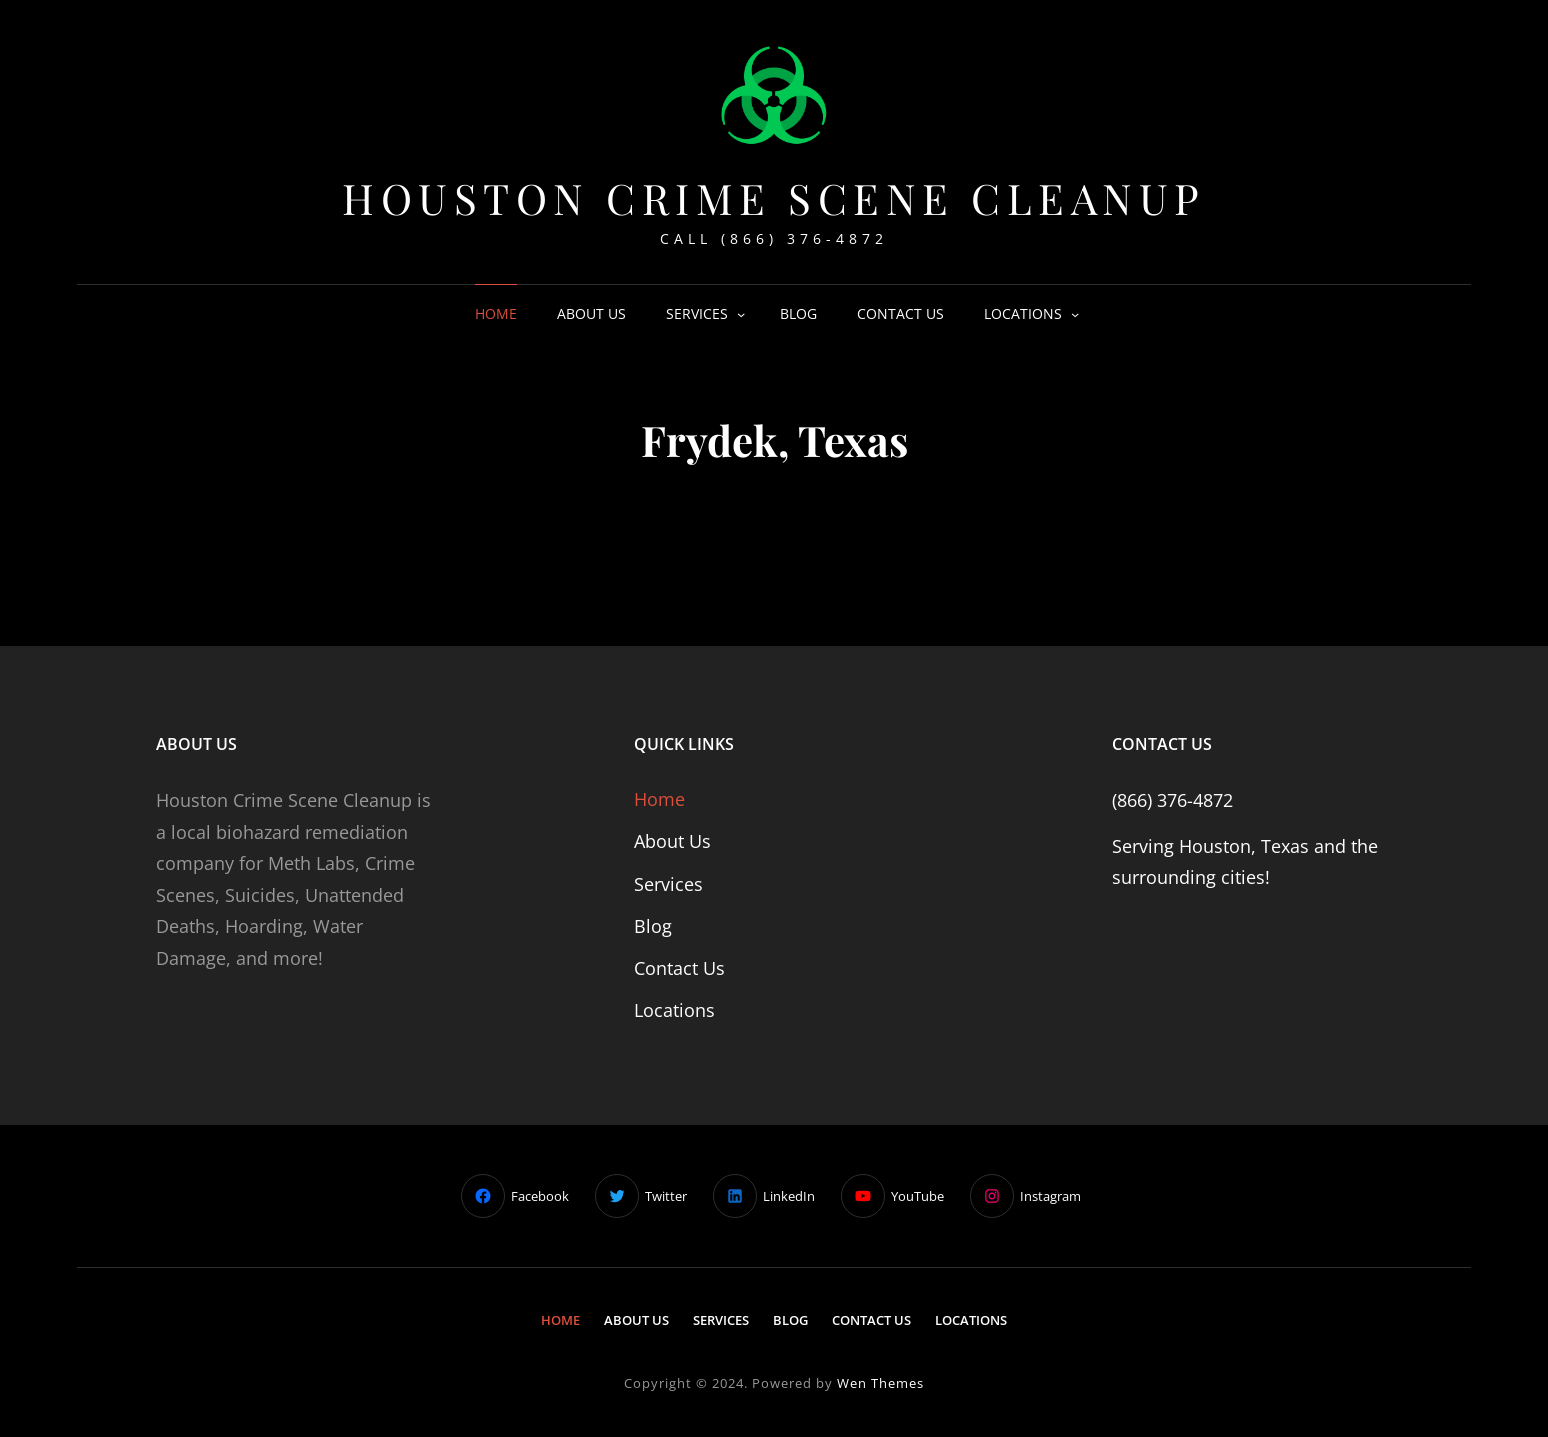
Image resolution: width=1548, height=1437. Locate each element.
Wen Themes (880, 1383)
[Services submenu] (741, 314)
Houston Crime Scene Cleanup (774, 198)
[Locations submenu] (1075, 314)
